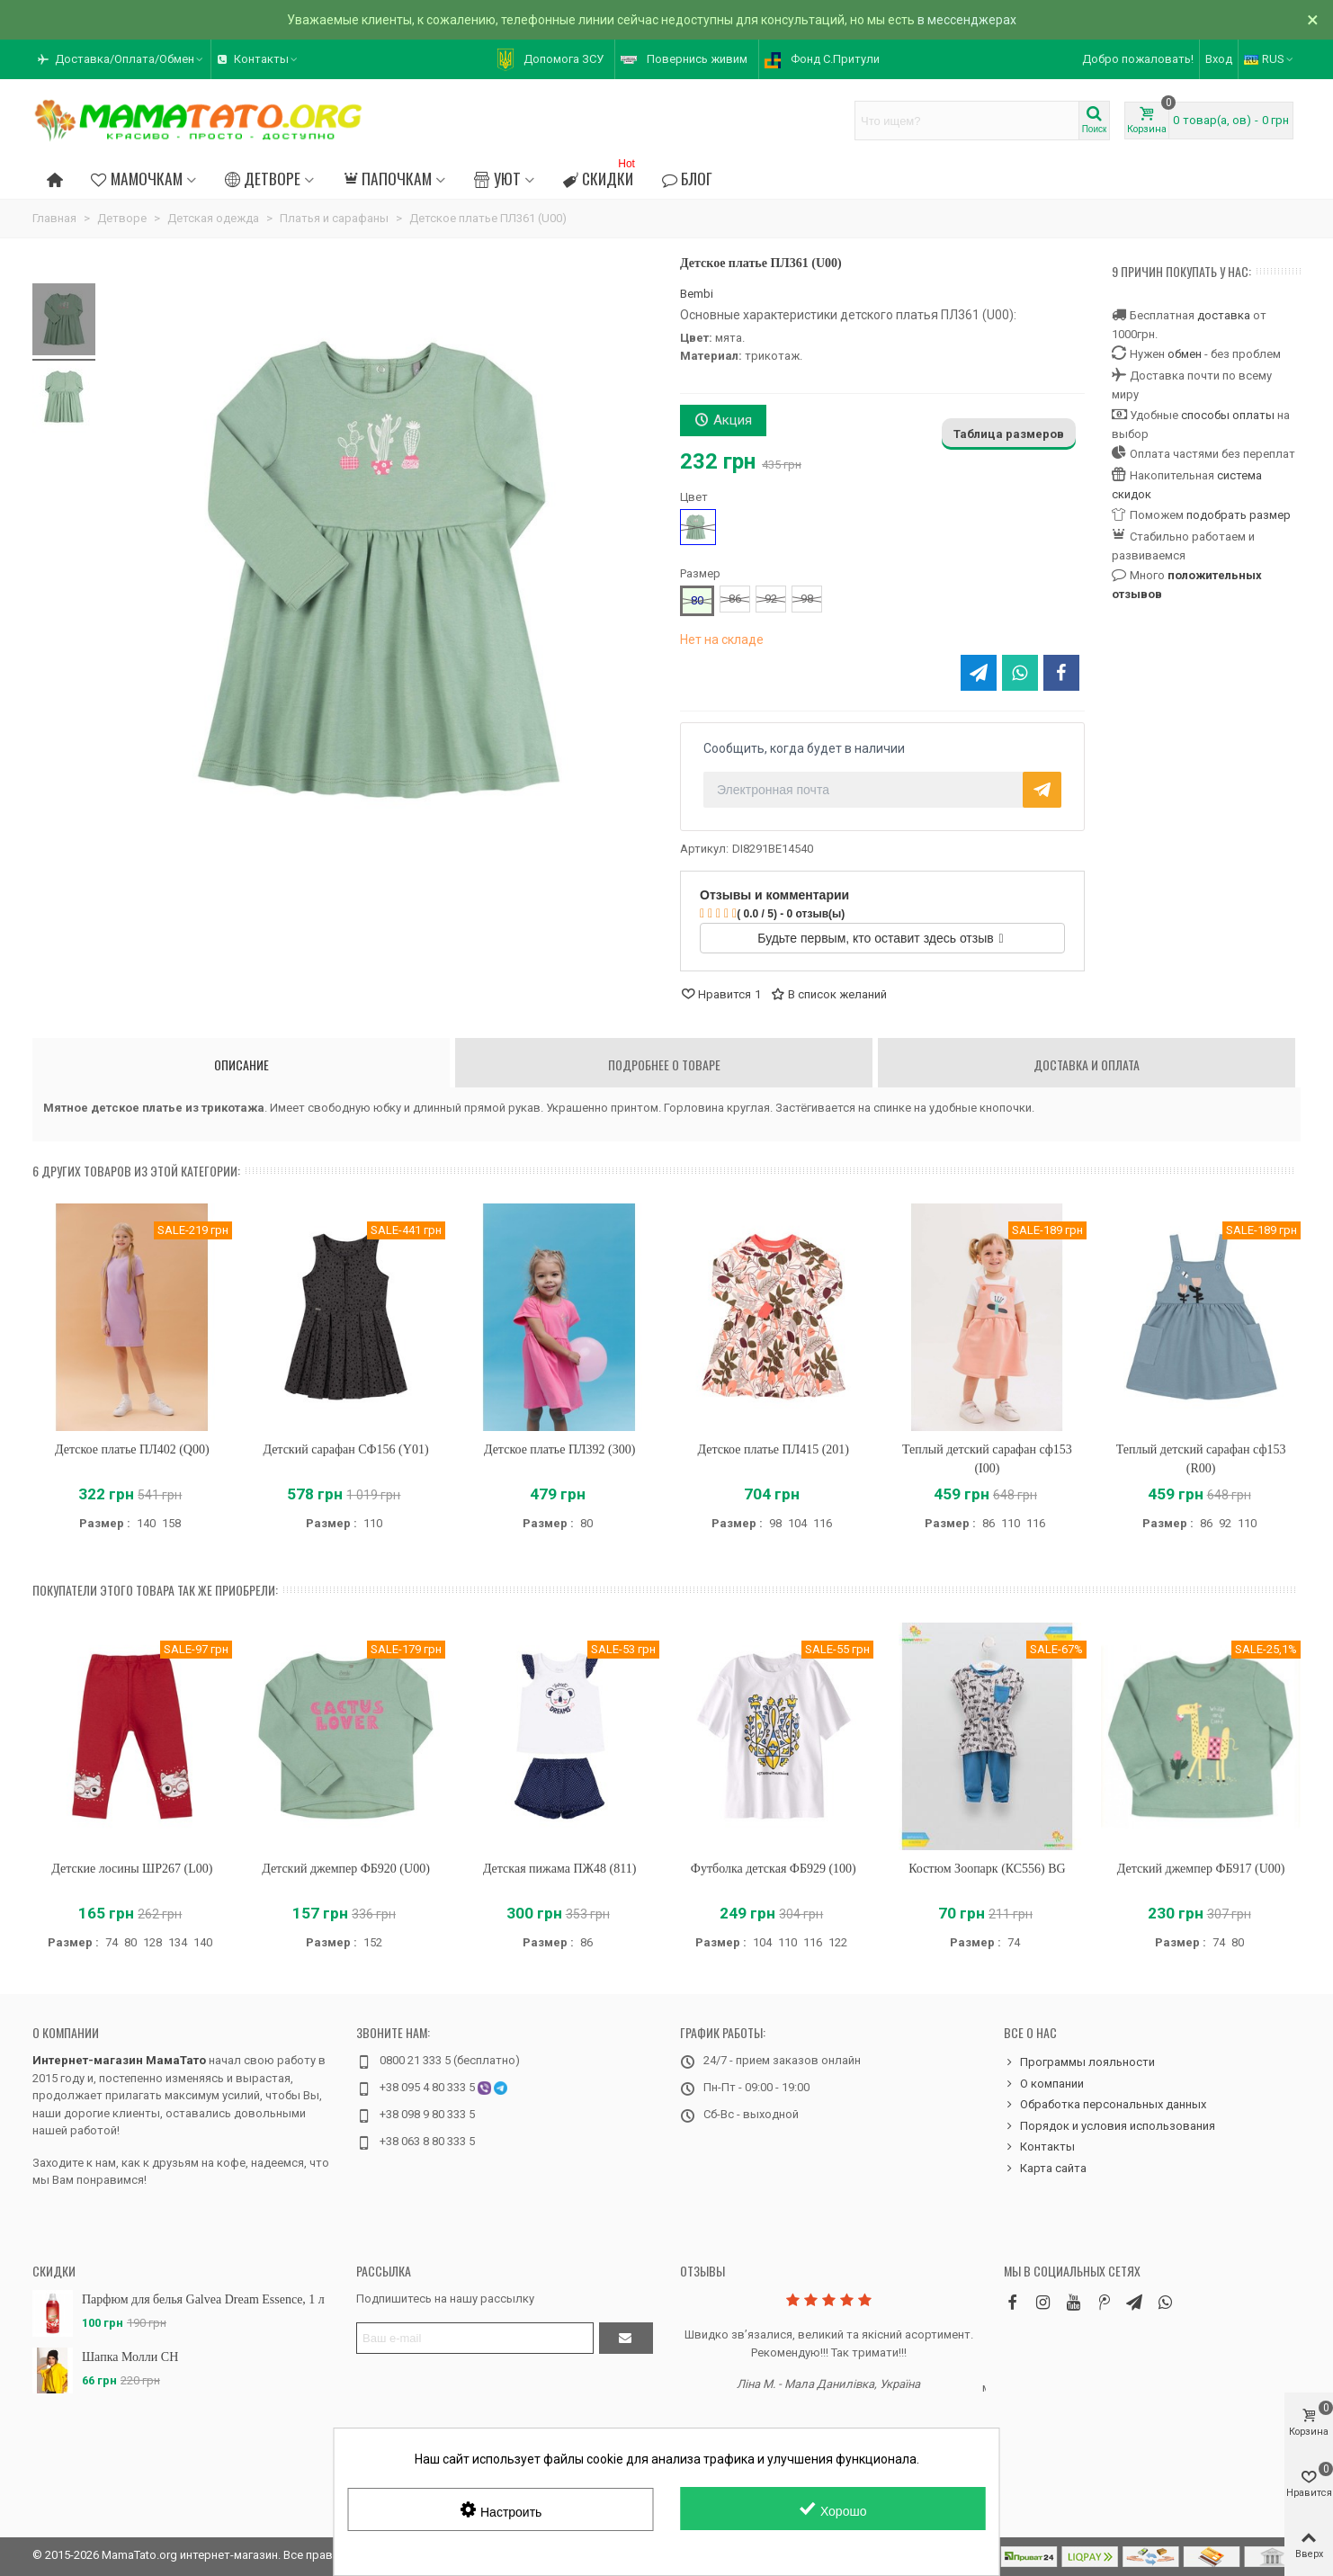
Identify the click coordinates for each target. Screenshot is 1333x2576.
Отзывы (702, 2270)
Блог (687, 178)
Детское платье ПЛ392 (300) (559, 1449)
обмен (1184, 354)
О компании (65, 2032)
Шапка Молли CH (130, 2357)
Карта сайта (1045, 2169)
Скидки (601, 176)
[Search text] (966, 120)
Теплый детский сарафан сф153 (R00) (1201, 1459)
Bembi (696, 293)
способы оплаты (1228, 415)
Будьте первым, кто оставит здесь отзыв (880, 938)
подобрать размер (1238, 515)
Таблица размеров (1008, 434)
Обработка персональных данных (1105, 2105)
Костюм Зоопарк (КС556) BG (987, 1868)
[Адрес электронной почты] (475, 2338)
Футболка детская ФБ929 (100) (773, 1868)
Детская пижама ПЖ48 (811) (560, 1868)
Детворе (262, 178)
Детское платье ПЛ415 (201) (773, 1449)
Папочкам (387, 178)
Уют (497, 178)
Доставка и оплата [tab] (1086, 1064)
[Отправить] (626, 2338)
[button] (121, 59)
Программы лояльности (1079, 2062)
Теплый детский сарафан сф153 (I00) (987, 1459)
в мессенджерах (966, 20)
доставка (1223, 315)
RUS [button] (1269, 59)
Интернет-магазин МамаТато (119, 2060)
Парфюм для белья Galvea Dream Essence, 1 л (203, 2299)
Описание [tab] (241, 1064)
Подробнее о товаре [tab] (664, 1064)
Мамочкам (136, 178)
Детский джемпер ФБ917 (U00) (1201, 1868)
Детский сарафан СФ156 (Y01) (345, 1449)
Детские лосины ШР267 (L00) (131, 1868)
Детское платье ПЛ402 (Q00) (132, 1449)
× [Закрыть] (1313, 19)
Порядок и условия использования (1109, 2126)
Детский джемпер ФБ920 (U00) (346, 1868)
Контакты (1039, 2147)
